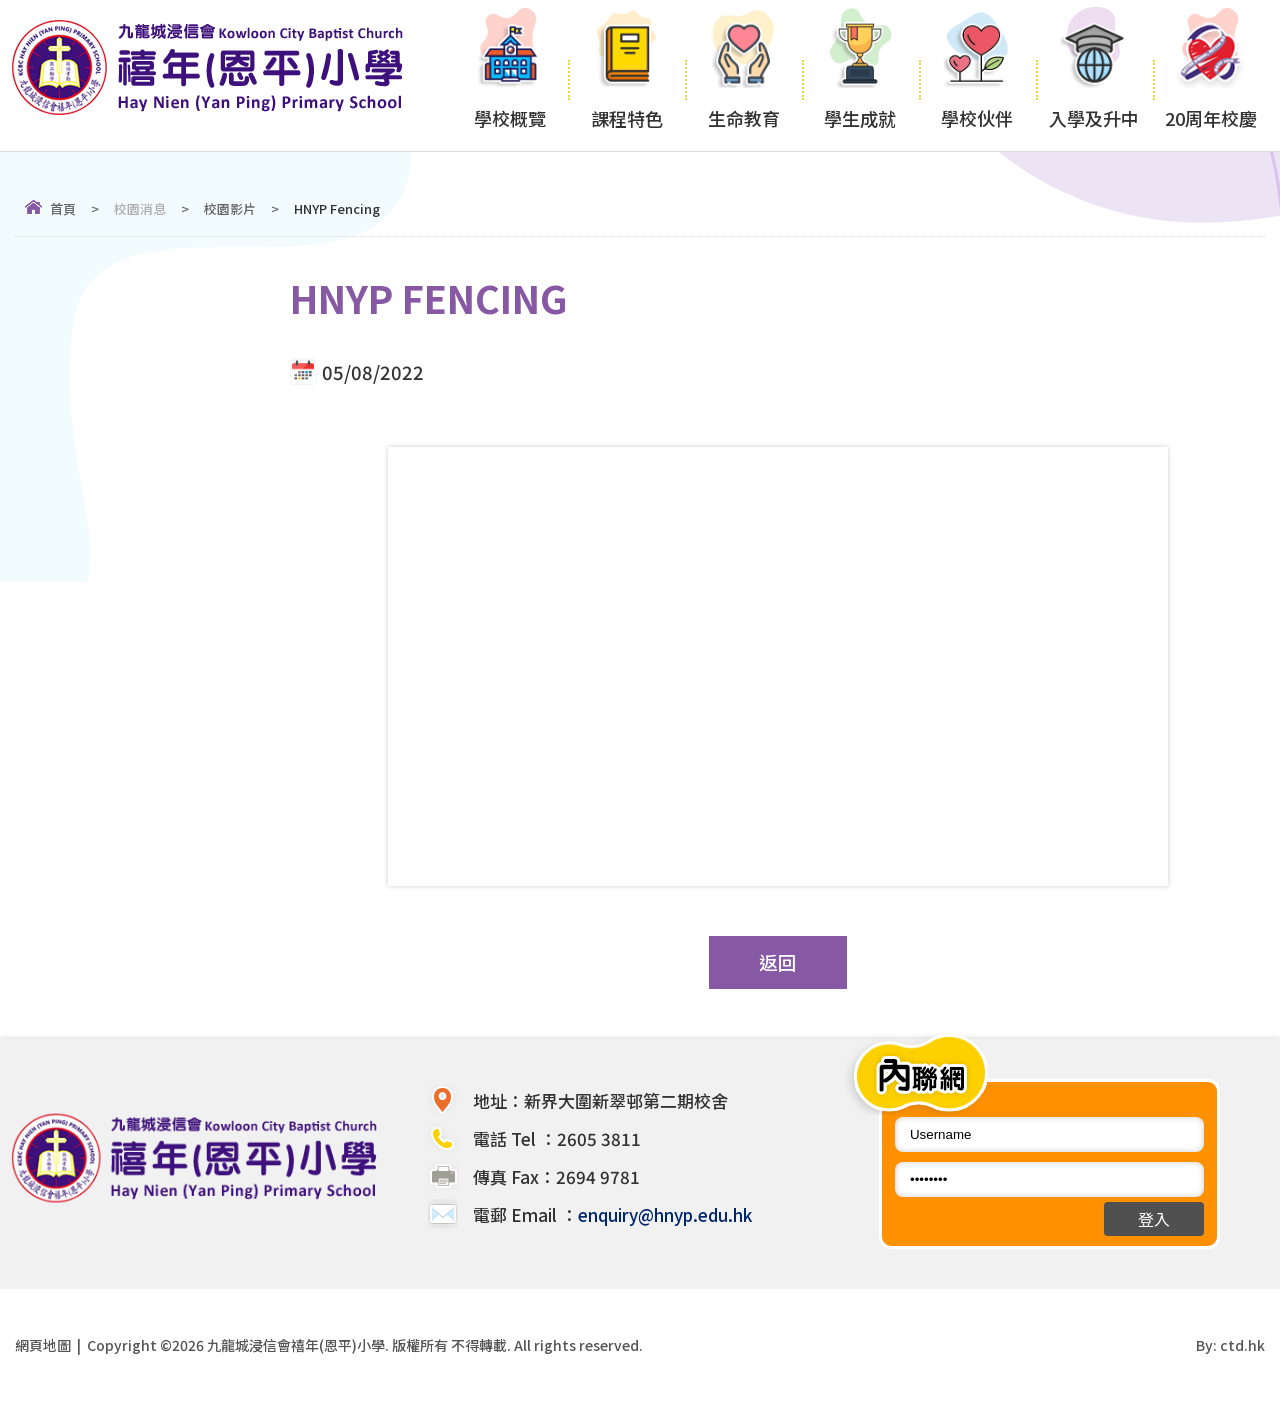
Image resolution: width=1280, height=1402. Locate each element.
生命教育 (743, 75)
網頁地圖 (43, 1345)
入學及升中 (1094, 75)
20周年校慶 (1211, 75)
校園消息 (140, 208)
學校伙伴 (977, 75)
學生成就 (860, 75)
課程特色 (626, 75)
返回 (778, 962)
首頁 (63, 208)
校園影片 (230, 208)
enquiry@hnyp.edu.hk (665, 1214)
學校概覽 (509, 75)
